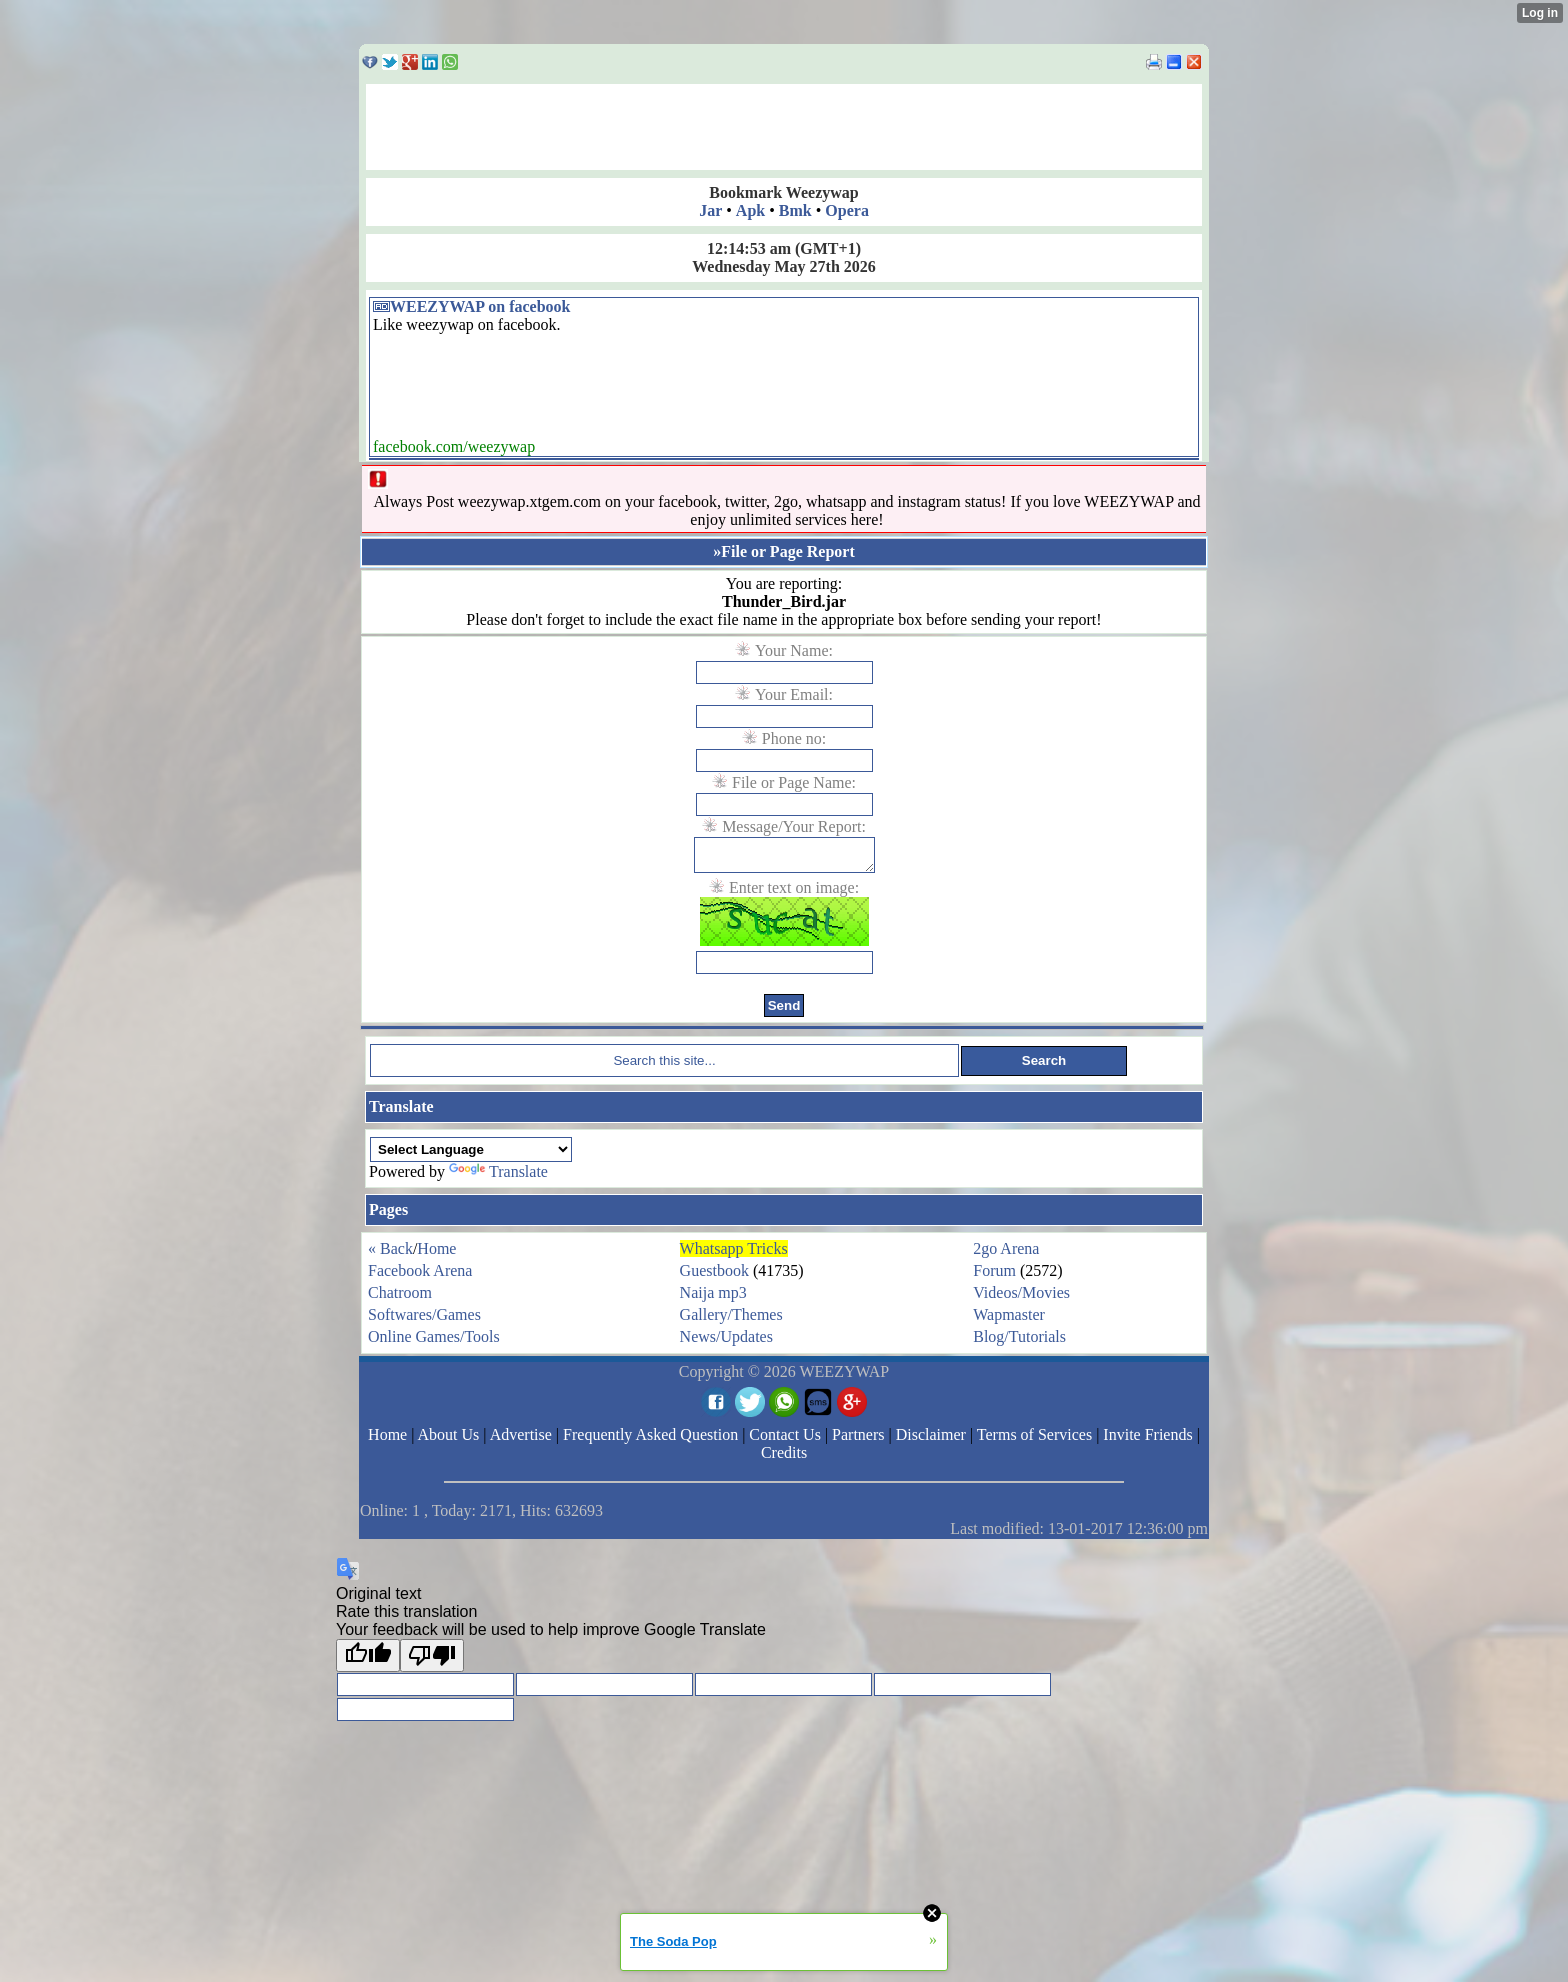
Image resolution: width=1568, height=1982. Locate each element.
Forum (994, 1276)
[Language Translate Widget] (471, 1155)
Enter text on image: (794, 893)
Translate (498, 1177)
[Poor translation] (432, 1661)
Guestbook (714, 1276)
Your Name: (794, 650)
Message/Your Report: (794, 826)
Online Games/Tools (434, 1342)
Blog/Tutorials (1019, 1342)
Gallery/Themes (731, 1320)
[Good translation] (368, 1661)
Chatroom (400, 1298)
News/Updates (726, 1342)
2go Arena (1006, 1254)
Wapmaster (1009, 1320)
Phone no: (794, 738)
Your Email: (794, 694)
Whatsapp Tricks (734, 1254)
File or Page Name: (794, 782)
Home (436, 1254)
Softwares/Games (424, 1320)
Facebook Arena (420, 1276)
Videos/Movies (1021, 1298)
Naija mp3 (713, 1298)
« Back (390, 1254)
